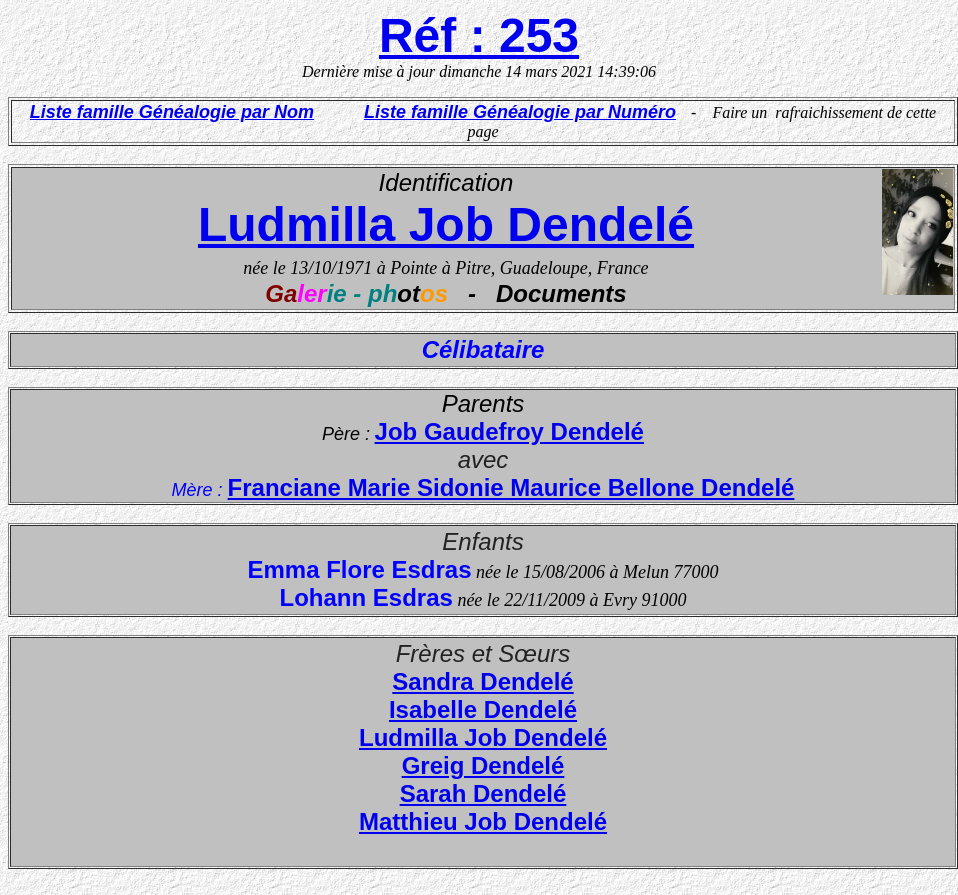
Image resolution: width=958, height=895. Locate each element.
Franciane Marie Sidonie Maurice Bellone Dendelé (511, 487)
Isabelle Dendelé (483, 709)
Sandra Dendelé (482, 681)
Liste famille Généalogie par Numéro (520, 112)
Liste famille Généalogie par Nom (172, 112)
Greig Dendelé (483, 765)
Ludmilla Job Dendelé (446, 224)
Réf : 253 (479, 35)
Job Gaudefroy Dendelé (509, 431)
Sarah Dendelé (483, 793)
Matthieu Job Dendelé (483, 821)
